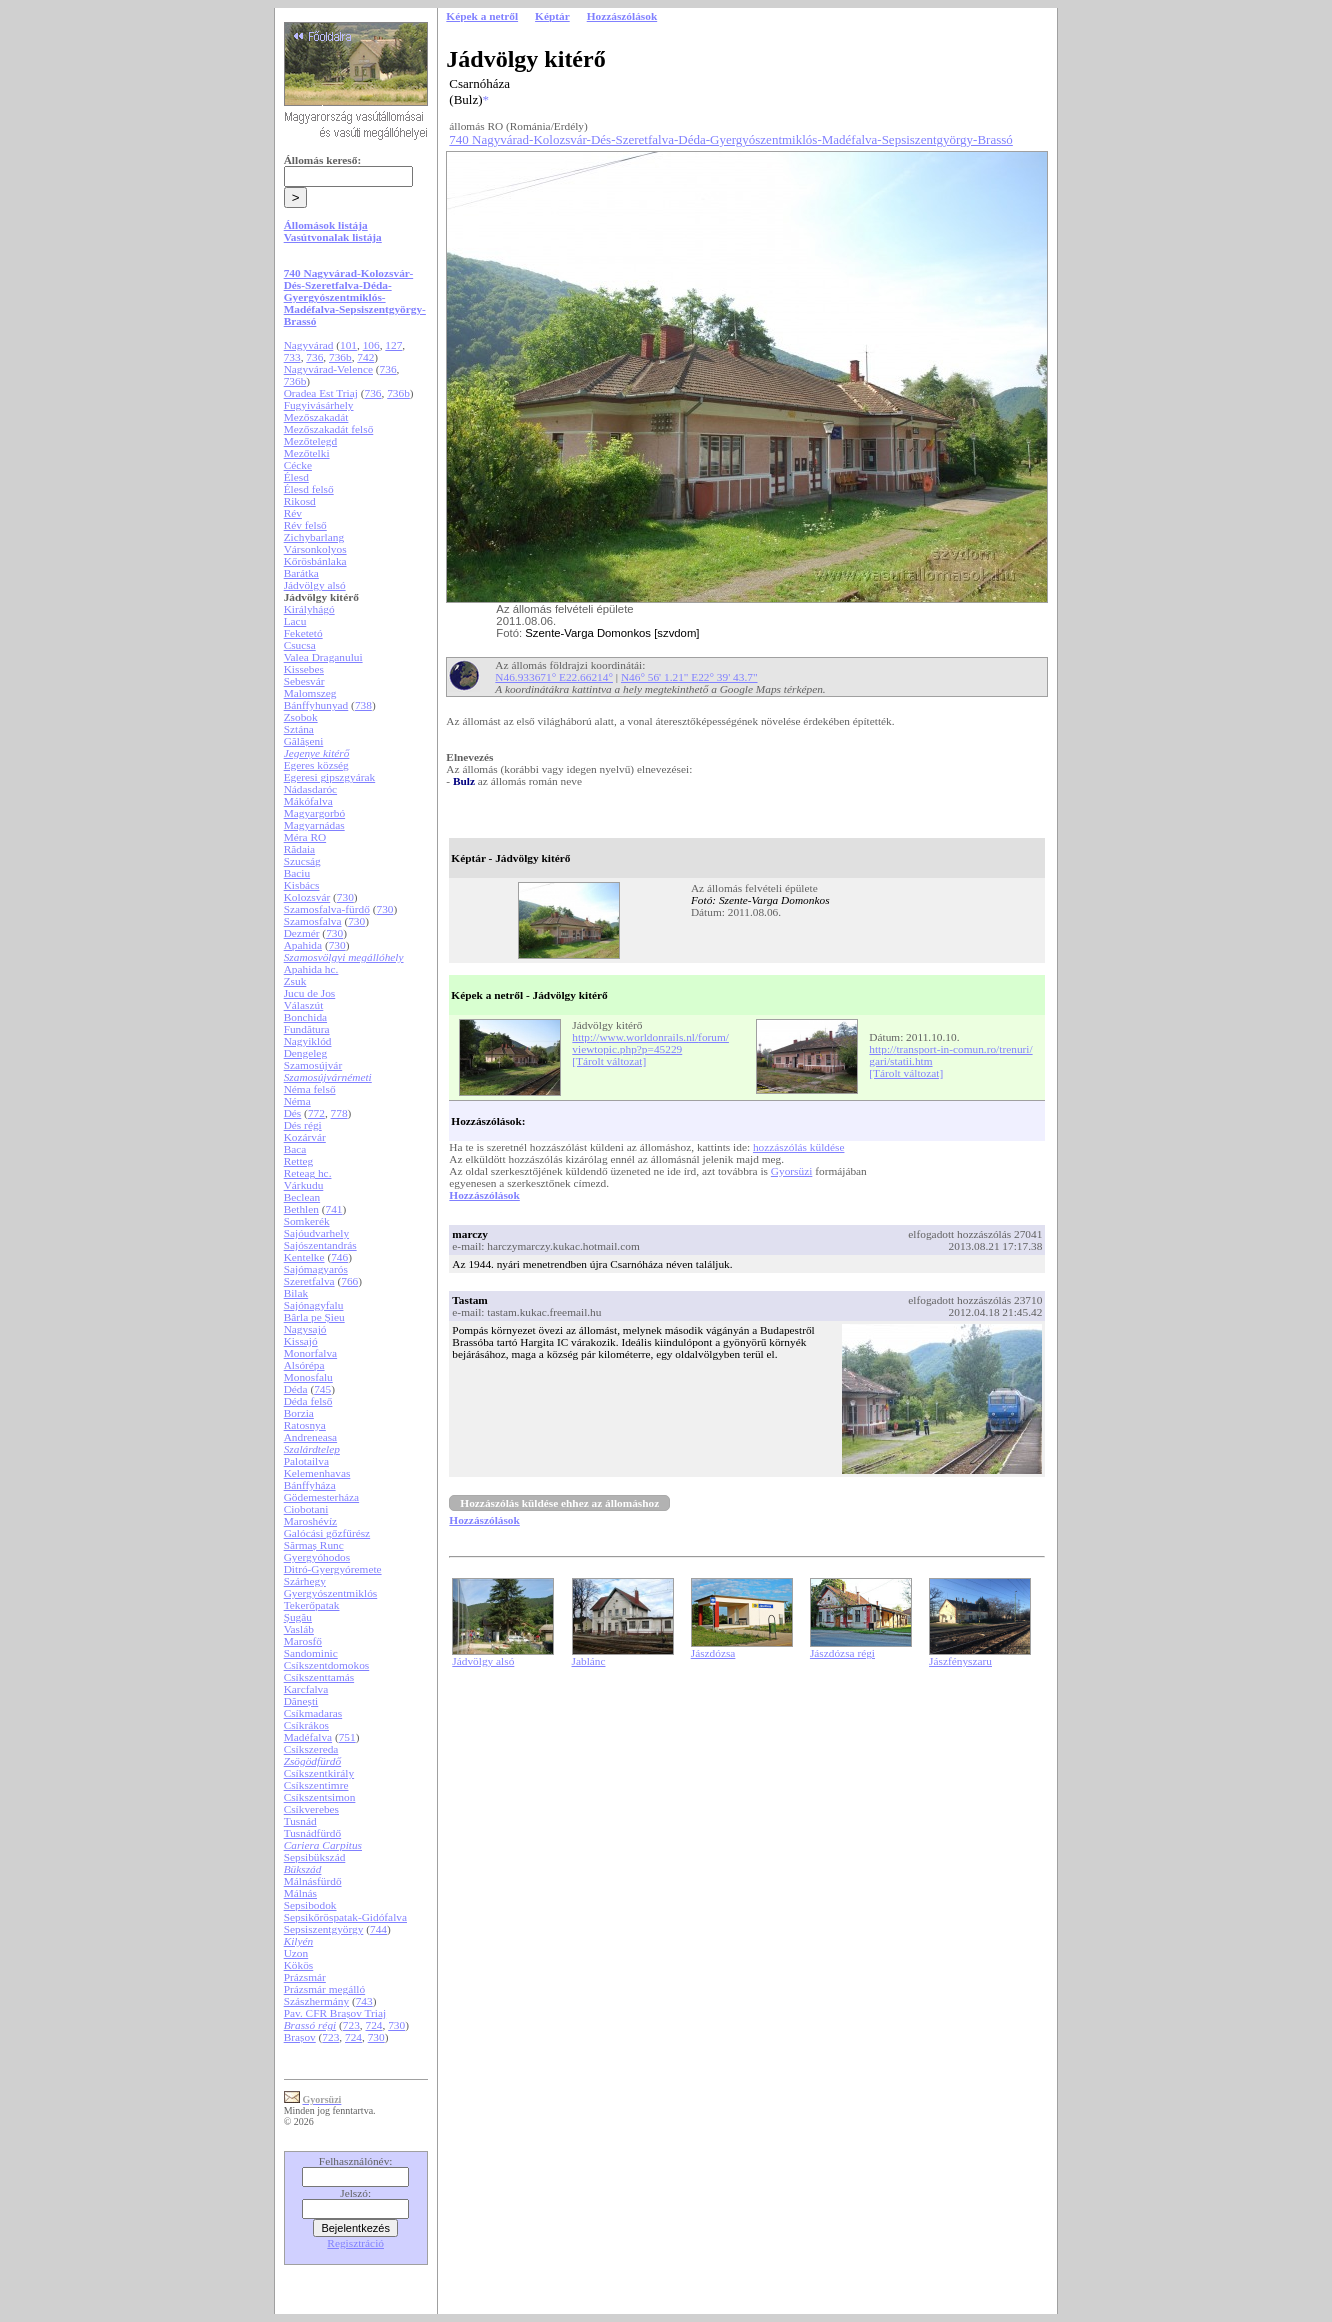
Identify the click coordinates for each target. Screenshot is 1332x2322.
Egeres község (316, 765)
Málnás (300, 1893)
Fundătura (307, 1029)
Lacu (295, 621)
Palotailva (306, 1461)
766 (349, 1281)
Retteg (299, 1161)
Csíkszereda (311, 1749)
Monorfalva (310, 1353)
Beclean (302, 1197)
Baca (295, 1149)
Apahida (303, 945)
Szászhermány (316, 2001)
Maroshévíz (310, 1521)
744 (378, 1929)
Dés (293, 1113)
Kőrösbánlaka (315, 561)
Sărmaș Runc (314, 1545)
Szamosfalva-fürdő (327, 909)
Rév (293, 513)
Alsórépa (304, 1365)
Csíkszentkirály (319, 1773)
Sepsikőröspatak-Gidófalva (345, 1917)
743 (364, 2001)
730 (345, 897)
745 (322, 1389)
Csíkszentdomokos (327, 1665)
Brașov (300, 2037)
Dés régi (303, 1125)
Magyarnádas (314, 825)
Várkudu (304, 1185)
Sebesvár (304, 681)
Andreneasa (310, 1437)
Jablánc (589, 1661)
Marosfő (303, 1641)
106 (371, 345)
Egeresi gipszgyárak (330, 777)
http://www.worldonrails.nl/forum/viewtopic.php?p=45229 (650, 1043)
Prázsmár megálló (324, 1989)
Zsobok (301, 717)
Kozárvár (305, 1137)
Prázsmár (305, 1977)
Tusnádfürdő (313, 1833)
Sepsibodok (310, 1905)
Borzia (299, 1413)
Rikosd (300, 501)
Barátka (301, 573)
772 (316, 1113)
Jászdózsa (713, 1653)
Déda (296, 1389)
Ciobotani (306, 1509)
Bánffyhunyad (316, 705)
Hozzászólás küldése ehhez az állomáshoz (559, 1503)
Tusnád (300, 1821)
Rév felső (305, 525)
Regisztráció (355, 2243)
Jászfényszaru (960, 1661)
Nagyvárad (309, 345)
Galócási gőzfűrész (327, 1533)
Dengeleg (305, 1053)
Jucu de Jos (310, 993)
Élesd (296, 477)
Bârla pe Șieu (314, 1317)
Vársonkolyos (315, 549)
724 (374, 2025)
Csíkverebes (311, 1809)
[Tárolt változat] (609, 1061)
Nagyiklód (308, 1041)
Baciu (297, 873)
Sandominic (311, 1653)
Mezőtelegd (310, 441)
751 (347, 1737)
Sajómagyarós (316, 1269)
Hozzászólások (484, 1195)
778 (339, 1113)
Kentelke (304, 1257)
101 (348, 345)
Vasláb (299, 1629)
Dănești (301, 1701)
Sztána (299, 729)
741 (334, 1209)
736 (314, 357)
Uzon (296, 1953)
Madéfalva (308, 1737)
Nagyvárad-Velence (328, 369)
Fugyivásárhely (319, 405)
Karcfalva (306, 1689)
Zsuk (295, 981)
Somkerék (307, 1221)
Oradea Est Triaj (321, 393)
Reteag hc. (308, 1173)
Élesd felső (309, 489)
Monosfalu (308, 1377)
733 (292, 357)
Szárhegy (305, 1581)
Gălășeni (304, 741)
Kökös (299, 1965)
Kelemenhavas (317, 1473)
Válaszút (304, 1005)
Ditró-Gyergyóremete (333, 1569)
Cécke (298, 465)
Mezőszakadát (316, 417)
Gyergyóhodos (317, 1557)
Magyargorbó (314, 813)
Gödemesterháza (321, 1497)
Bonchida (305, 1017)
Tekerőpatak (312, 1605)
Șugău (298, 1617)
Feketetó (303, 633)
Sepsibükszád (315, 1857)
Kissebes (304, 669)
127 (393, 345)
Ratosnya (305, 1425)
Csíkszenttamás (319, 1677)
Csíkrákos (306, 1725)
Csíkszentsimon (320, 1797)
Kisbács (302, 885)
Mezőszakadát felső (329, 429)
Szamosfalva (313, 921)
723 (351, 2025)
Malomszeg (310, 693)
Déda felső (308, 1401)
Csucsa (300, 645)
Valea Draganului (323, 657)
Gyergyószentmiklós (331, 1593)
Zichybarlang (314, 537)
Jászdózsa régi (842, 1653)
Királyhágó (309, 609)
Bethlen (301, 1209)
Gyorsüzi (792, 1171)
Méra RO (305, 837)
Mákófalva (308, 801)
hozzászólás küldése (799, 1147)
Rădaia (299, 849)
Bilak (296, 1293)
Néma (297, 1101)
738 (363, 705)
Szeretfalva (309, 1281)
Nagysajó (305, 1329)
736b (340, 357)
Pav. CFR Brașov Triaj (335, 2013)
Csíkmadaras (313, 1713)
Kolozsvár (307, 897)
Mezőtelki (307, 453)
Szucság (302, 861)
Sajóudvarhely (316, 1233)
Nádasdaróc (310, 789)
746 (339, 1257)
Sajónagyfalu (314, 1305)
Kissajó (301, 1341)
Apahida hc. (311, 969)
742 (365, 357)
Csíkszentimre (316, 1785)
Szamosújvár (313, 1065)
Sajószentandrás (320, 1245)
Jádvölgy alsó (315, 585)
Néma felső (310, 1089)
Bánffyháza (310, 1485)
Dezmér (302, 933)
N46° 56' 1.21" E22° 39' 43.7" (689, 677)
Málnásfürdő (313, 1881)
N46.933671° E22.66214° (554, 677)
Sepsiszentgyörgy (324, 1929)
